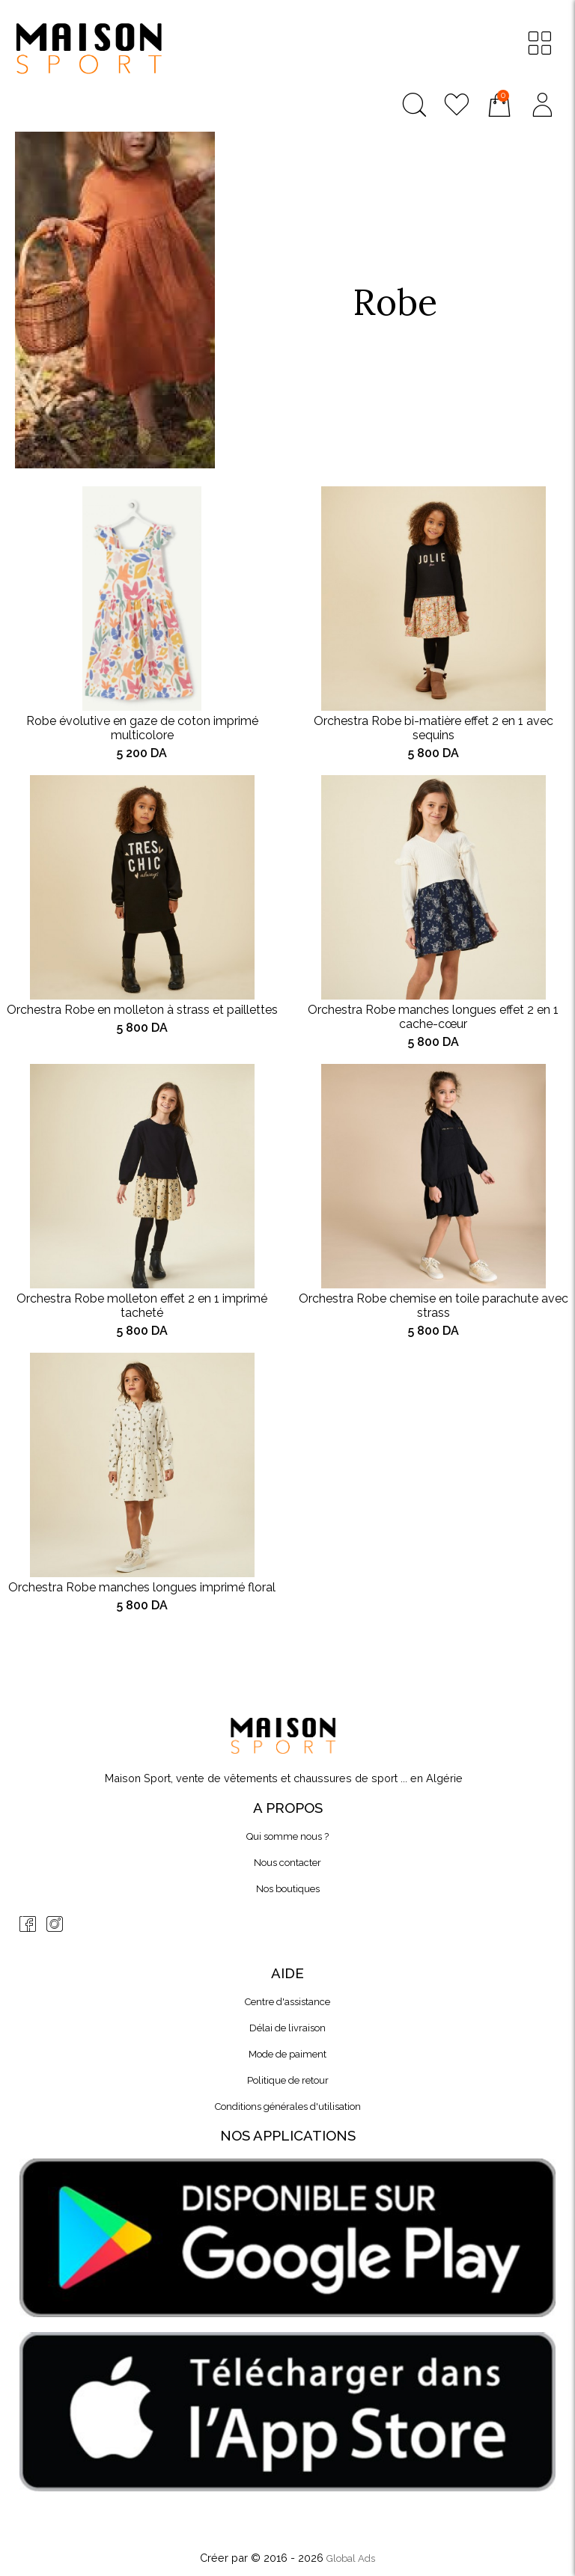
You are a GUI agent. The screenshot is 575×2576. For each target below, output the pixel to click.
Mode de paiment (287, 2054)
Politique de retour (288, 2080)
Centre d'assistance (287, 2001)
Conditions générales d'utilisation (288, 2106)
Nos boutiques (288, 1888)
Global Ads (350, 2558)
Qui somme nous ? (287, 1836)
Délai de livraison (287, 2028)
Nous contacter (287, 1862)
